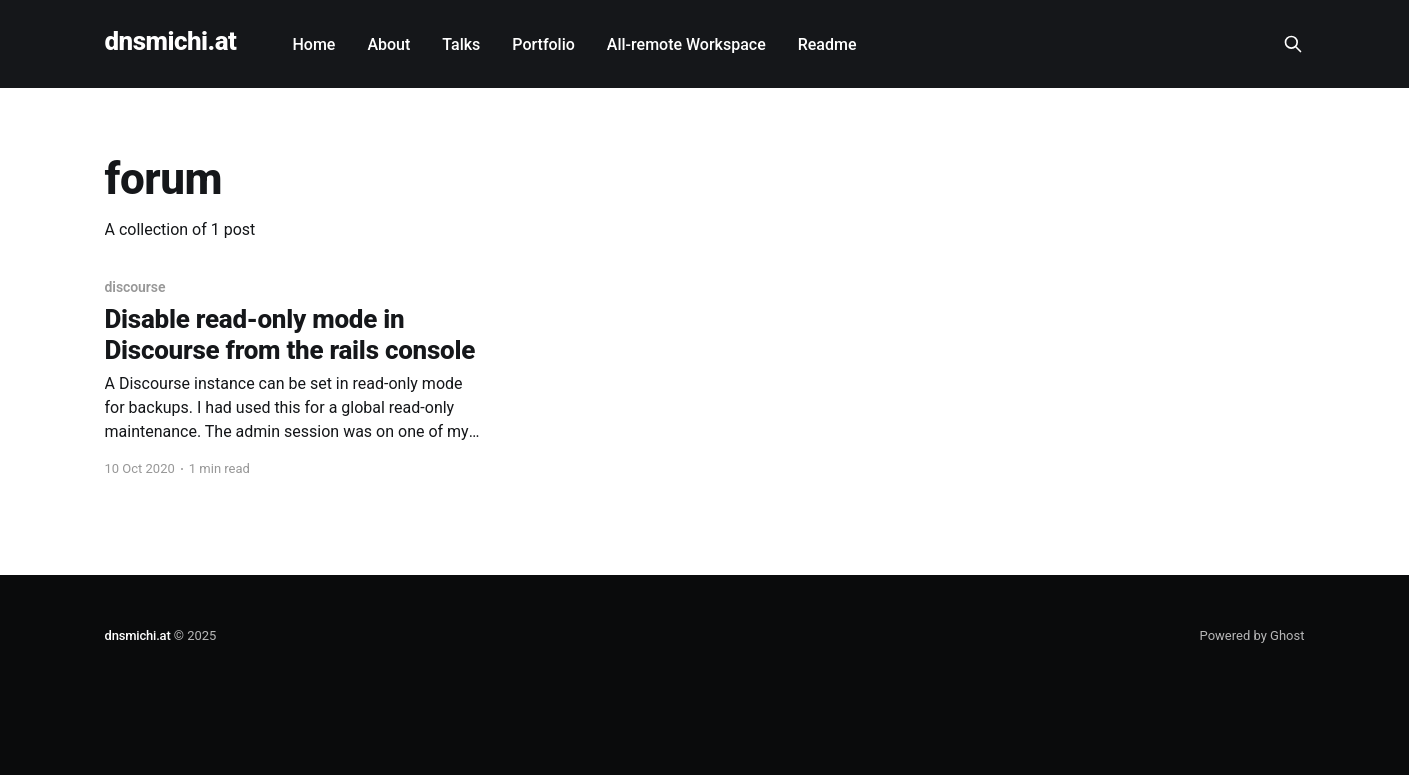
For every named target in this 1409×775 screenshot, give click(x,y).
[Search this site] (1293, 44)
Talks (461, 44)
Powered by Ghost (1252, 635)
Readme (827, 44)
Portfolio (543, 44)
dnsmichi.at (171, 41)
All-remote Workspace (686, 44)
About (388, 44)
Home (313, 44)
